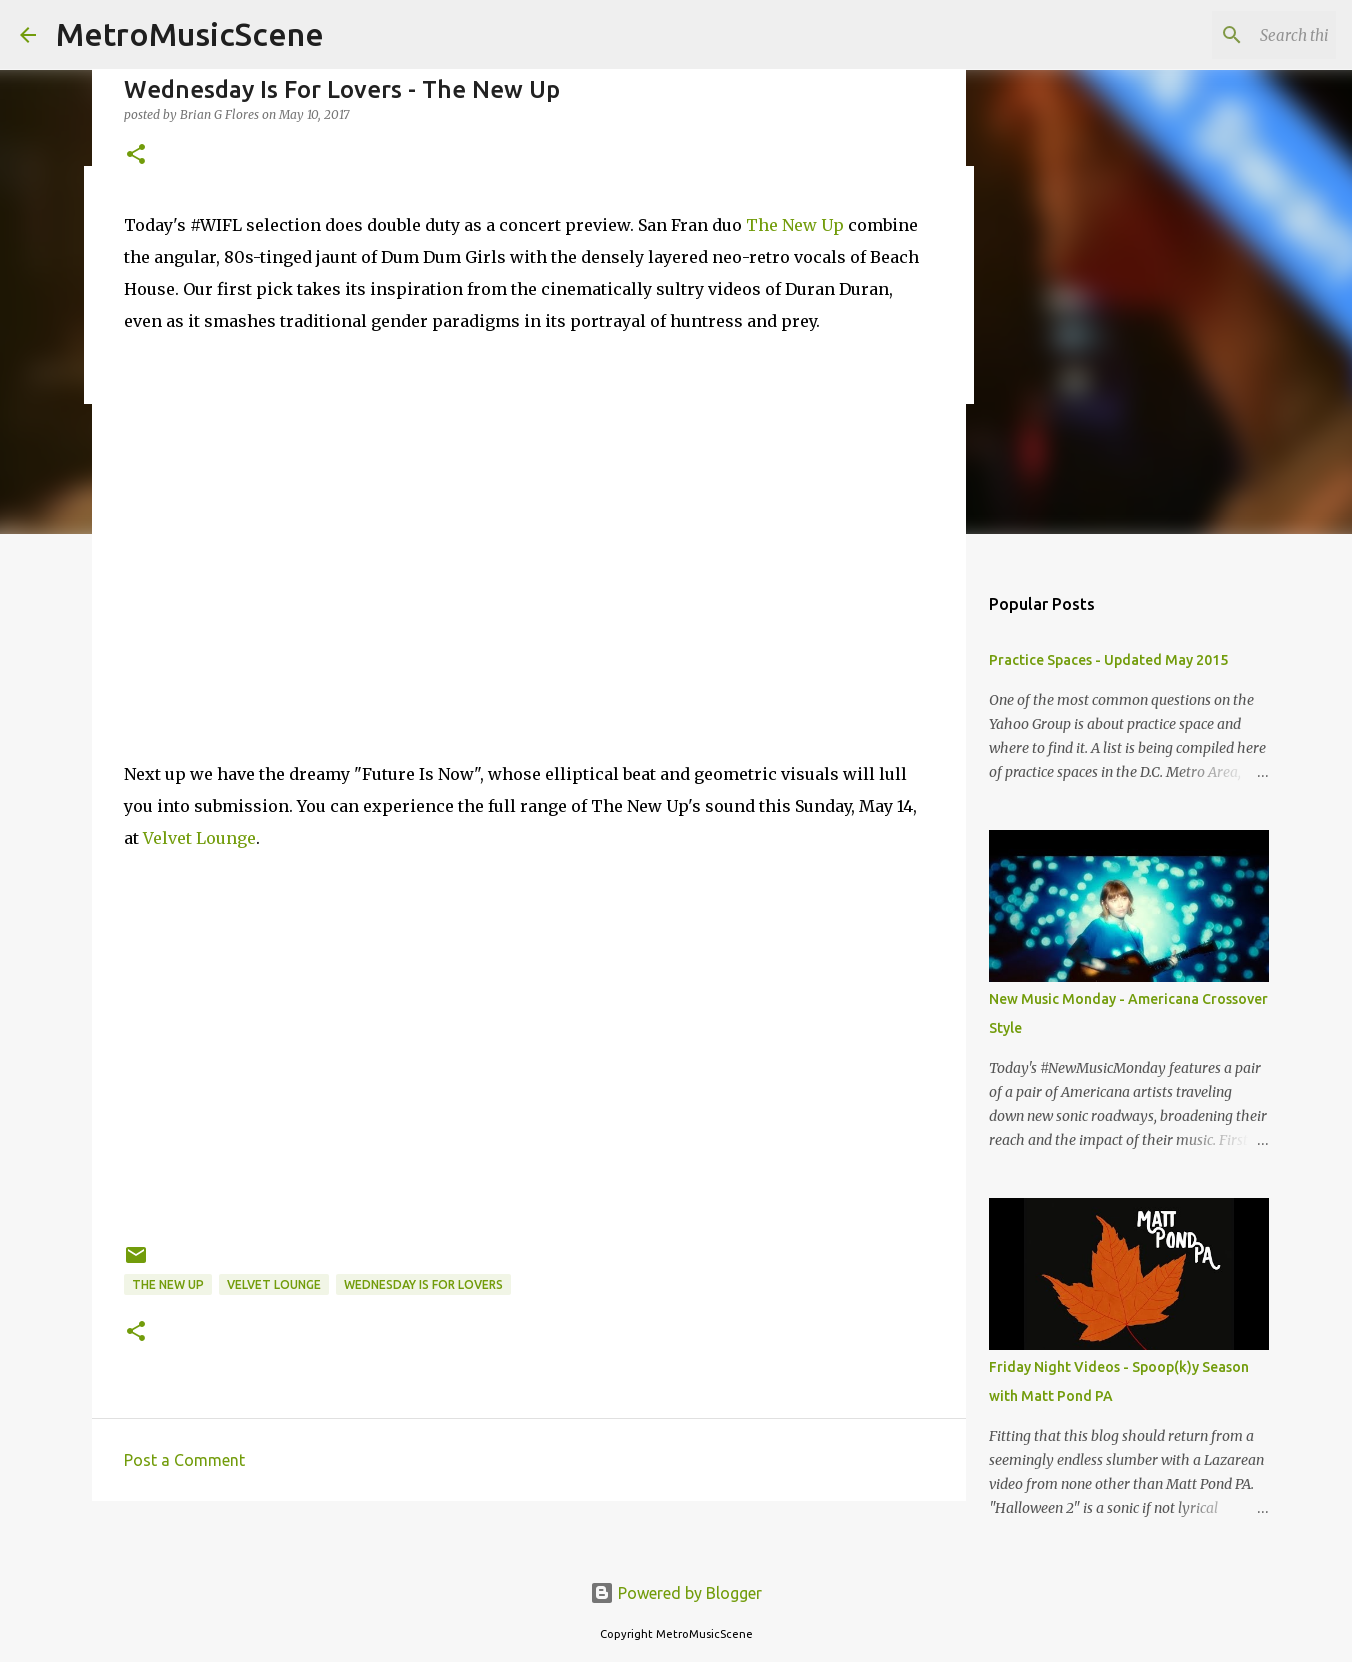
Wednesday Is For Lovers (423, 1284)
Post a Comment (184, 1460)
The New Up (795, 225)
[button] (136, 155)
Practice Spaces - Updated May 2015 (1108, 660)
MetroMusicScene (190, 34)
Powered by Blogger (676, 1593)
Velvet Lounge (199, 838)
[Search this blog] (1231, 35)
